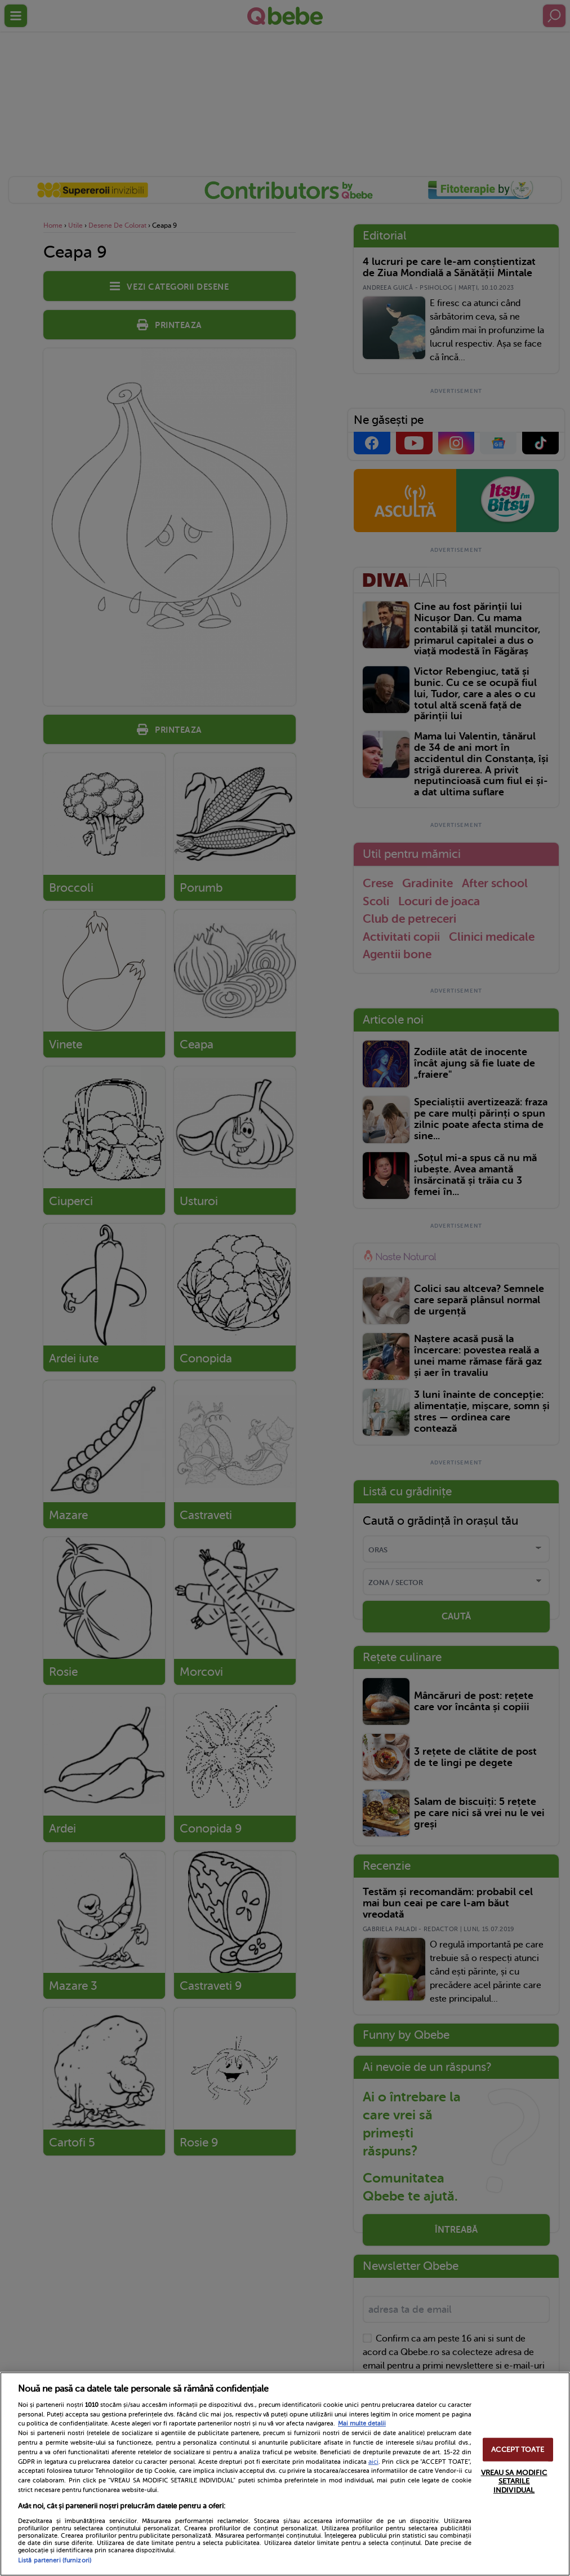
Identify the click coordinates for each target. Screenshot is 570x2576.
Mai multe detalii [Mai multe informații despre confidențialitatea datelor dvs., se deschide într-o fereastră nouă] (362, 2423)
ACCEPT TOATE (517, 2449)
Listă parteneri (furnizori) (54, 2560)
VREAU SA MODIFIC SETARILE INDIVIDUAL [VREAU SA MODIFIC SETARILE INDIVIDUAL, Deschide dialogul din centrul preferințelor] (514, 2481)
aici (373, 2462)
